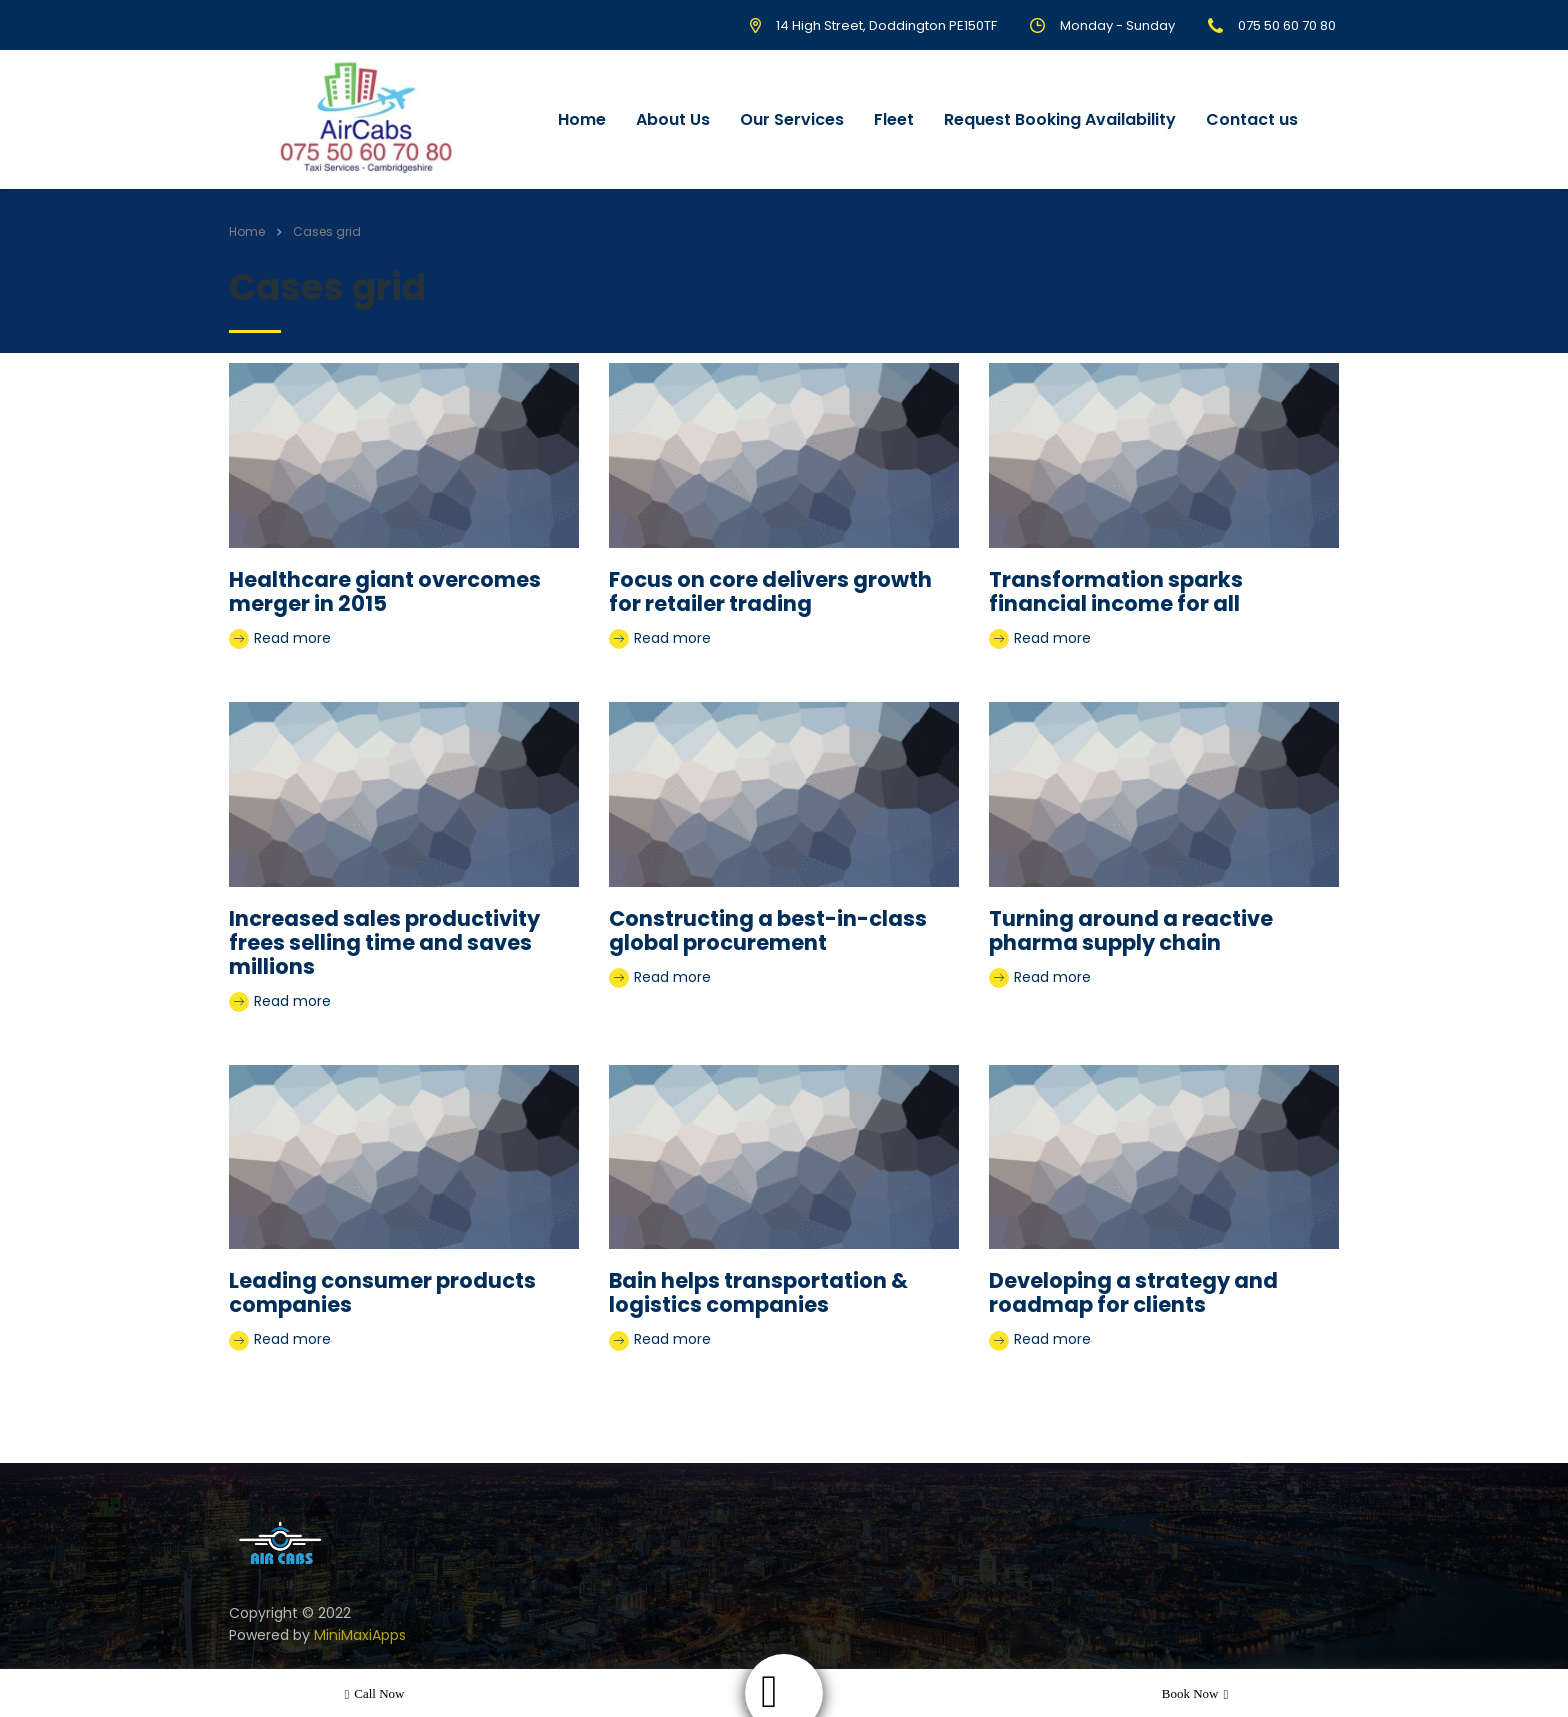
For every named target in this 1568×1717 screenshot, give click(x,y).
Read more (280, 638)
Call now (375, 1694)
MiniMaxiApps (360, 1635)
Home (582, 119)
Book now (1195, 1694)
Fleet (894, 119)
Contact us (1252, 119)
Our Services (792, 119)
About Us (673, 119)
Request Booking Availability (1060, 119)
